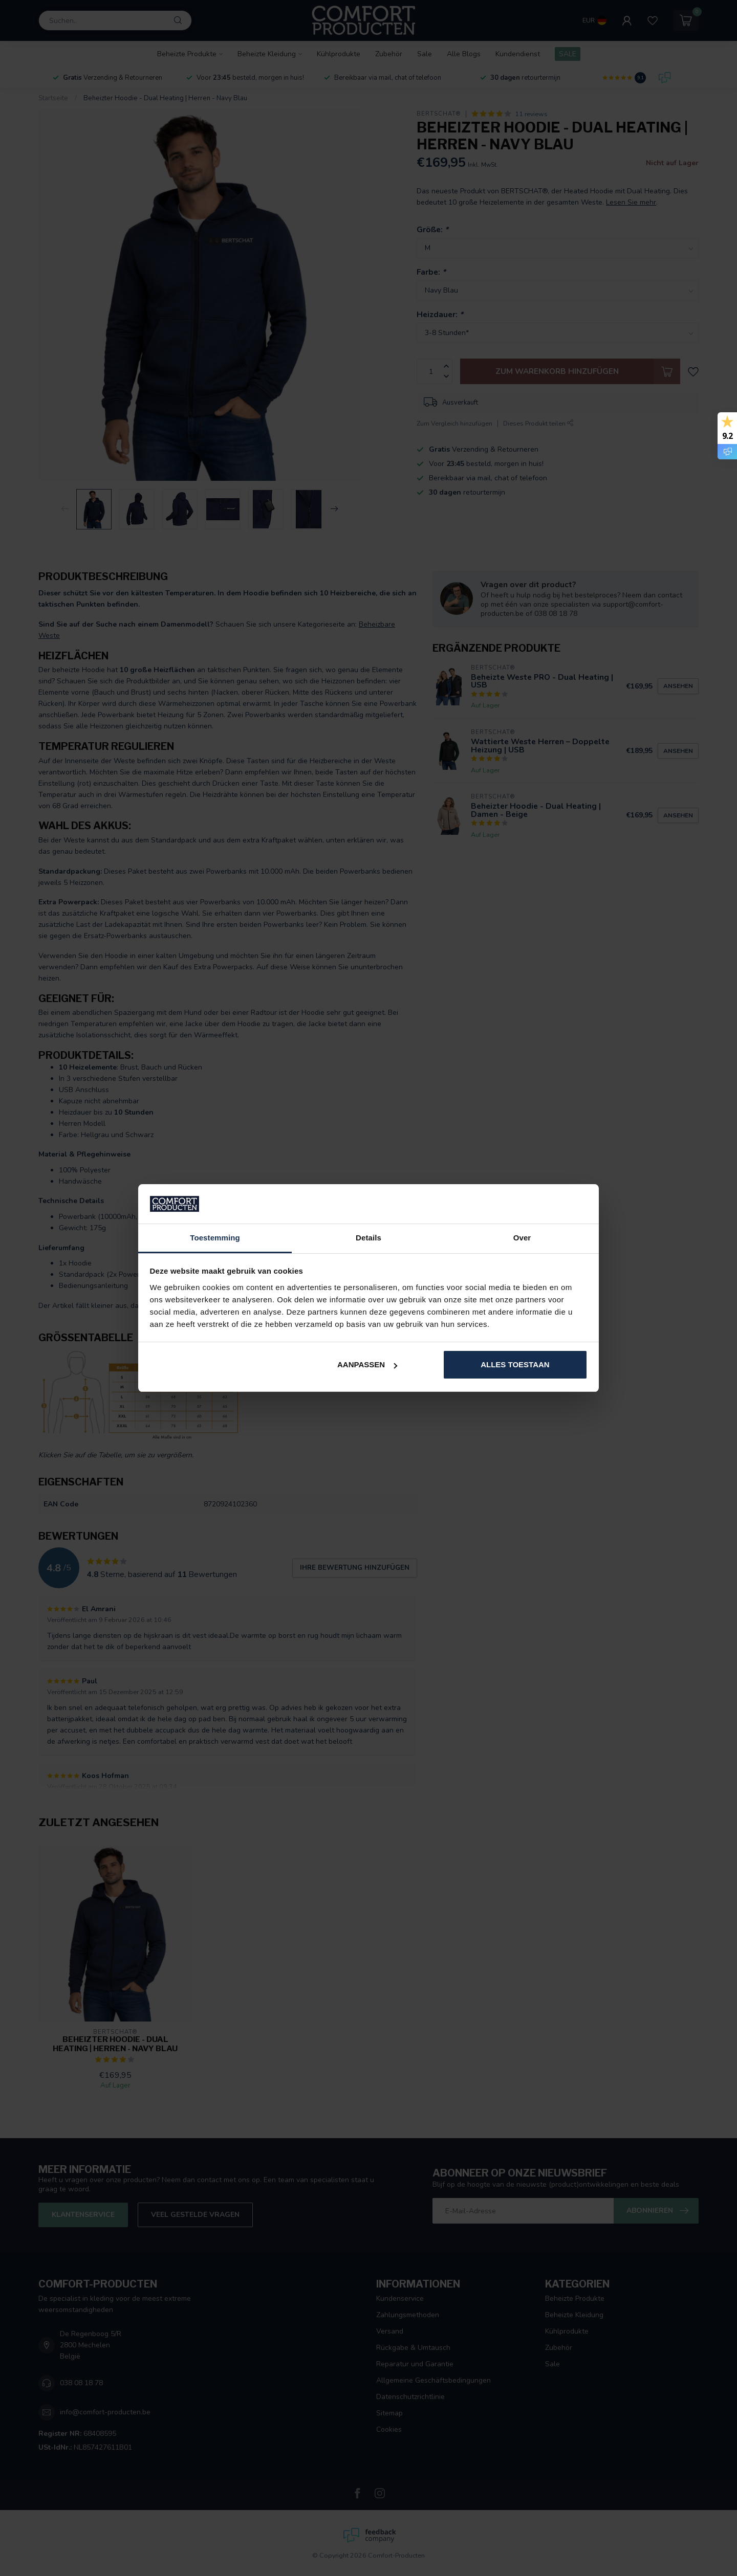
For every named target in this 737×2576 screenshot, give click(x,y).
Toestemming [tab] (215, 1237)
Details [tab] (368, 1237)
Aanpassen (367, 1364)
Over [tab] (522, 1237)
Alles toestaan (515, 1364)
